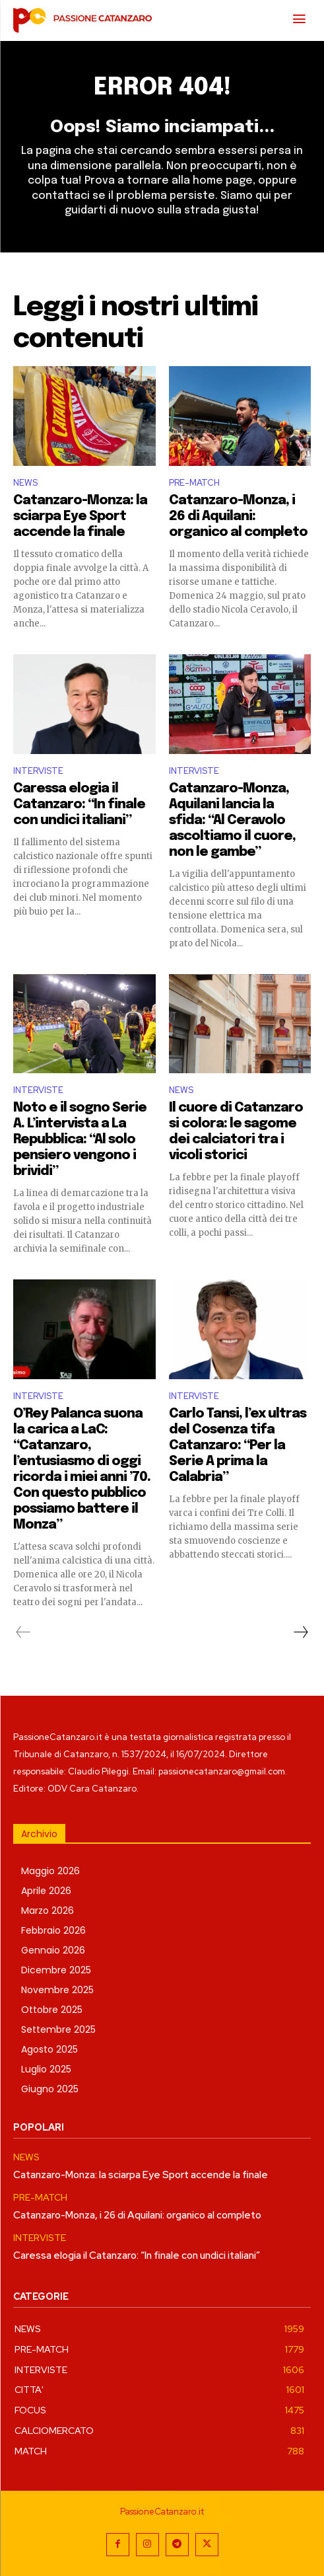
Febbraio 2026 (53, 1930)
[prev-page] (23, 1632)
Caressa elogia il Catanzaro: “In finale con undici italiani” (79, 804)
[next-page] (300, 1632)
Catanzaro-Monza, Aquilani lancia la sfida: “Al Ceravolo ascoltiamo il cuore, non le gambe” (232, 820)
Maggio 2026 (50, 1870)
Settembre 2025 (58, 2029)
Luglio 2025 (46, 2069)
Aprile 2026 (46, 1890)
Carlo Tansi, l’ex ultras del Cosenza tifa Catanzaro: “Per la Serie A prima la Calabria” (237, 1445)
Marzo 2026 (47, 1910)
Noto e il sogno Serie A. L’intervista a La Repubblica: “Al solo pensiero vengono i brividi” (79, 1139)
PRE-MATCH (194, 482)
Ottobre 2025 (51, 2009)
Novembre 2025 (57, 1989)
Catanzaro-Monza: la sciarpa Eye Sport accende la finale (80, 516)
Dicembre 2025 (56, 1970)
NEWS (25, 482)
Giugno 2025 (50, 2089)
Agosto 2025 (49, 2049)
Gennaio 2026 (53, 1950)
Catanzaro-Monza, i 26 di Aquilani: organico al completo (238, 516)
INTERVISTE (38, 771)
